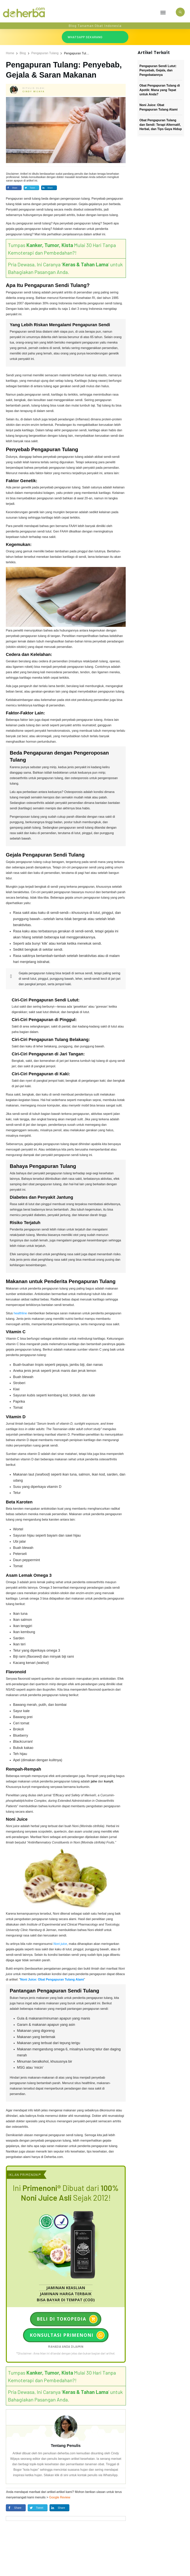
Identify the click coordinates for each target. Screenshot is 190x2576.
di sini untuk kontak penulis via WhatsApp (89, 2475)
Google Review (59, 2497)
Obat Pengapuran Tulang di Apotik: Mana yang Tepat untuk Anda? (160, 90)
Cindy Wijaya (34, 91)
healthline (20, 1313)
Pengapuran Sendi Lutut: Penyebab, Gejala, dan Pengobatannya (158, 70)
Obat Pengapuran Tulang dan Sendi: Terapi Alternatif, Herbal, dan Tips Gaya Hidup (161, 125)
